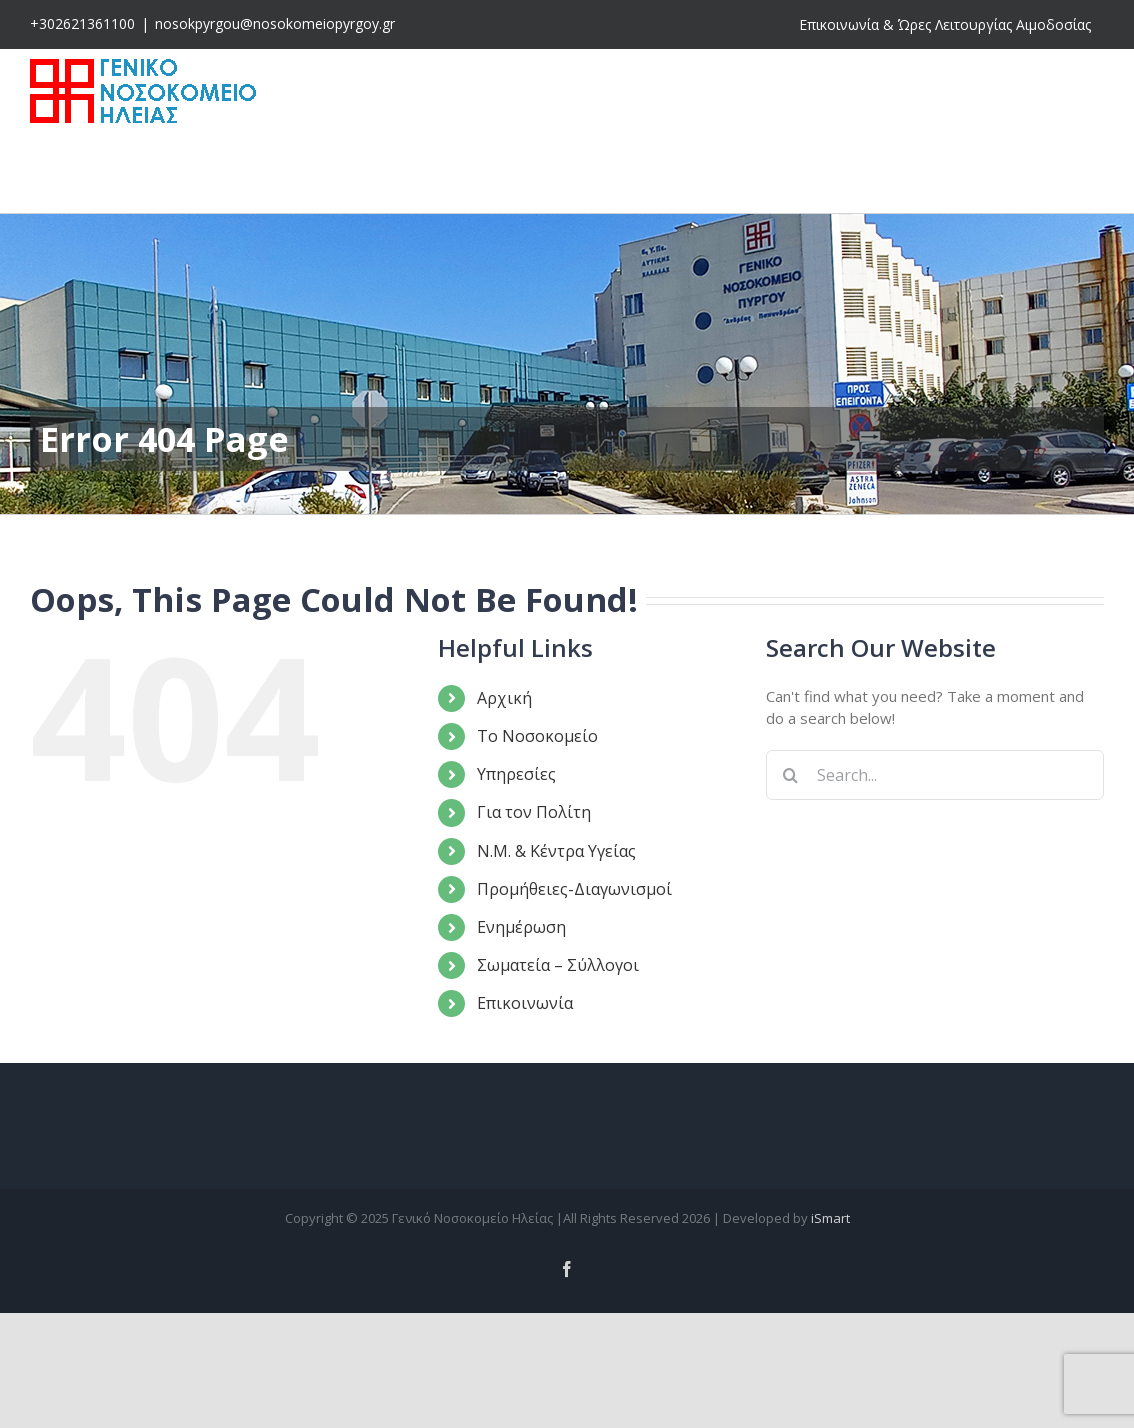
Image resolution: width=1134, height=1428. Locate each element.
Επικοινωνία (525, 1003)
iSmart (830, 1218)
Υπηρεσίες (516, 774)
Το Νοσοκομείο (537, 736)
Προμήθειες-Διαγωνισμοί (574, 889)
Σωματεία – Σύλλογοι (558, 965)
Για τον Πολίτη (534, 812)
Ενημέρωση (521, 927)
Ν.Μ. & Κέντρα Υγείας (556, 851)
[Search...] (935, 775)
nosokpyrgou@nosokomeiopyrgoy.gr (275, 23)
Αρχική (504, 698)
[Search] (791, 775)
